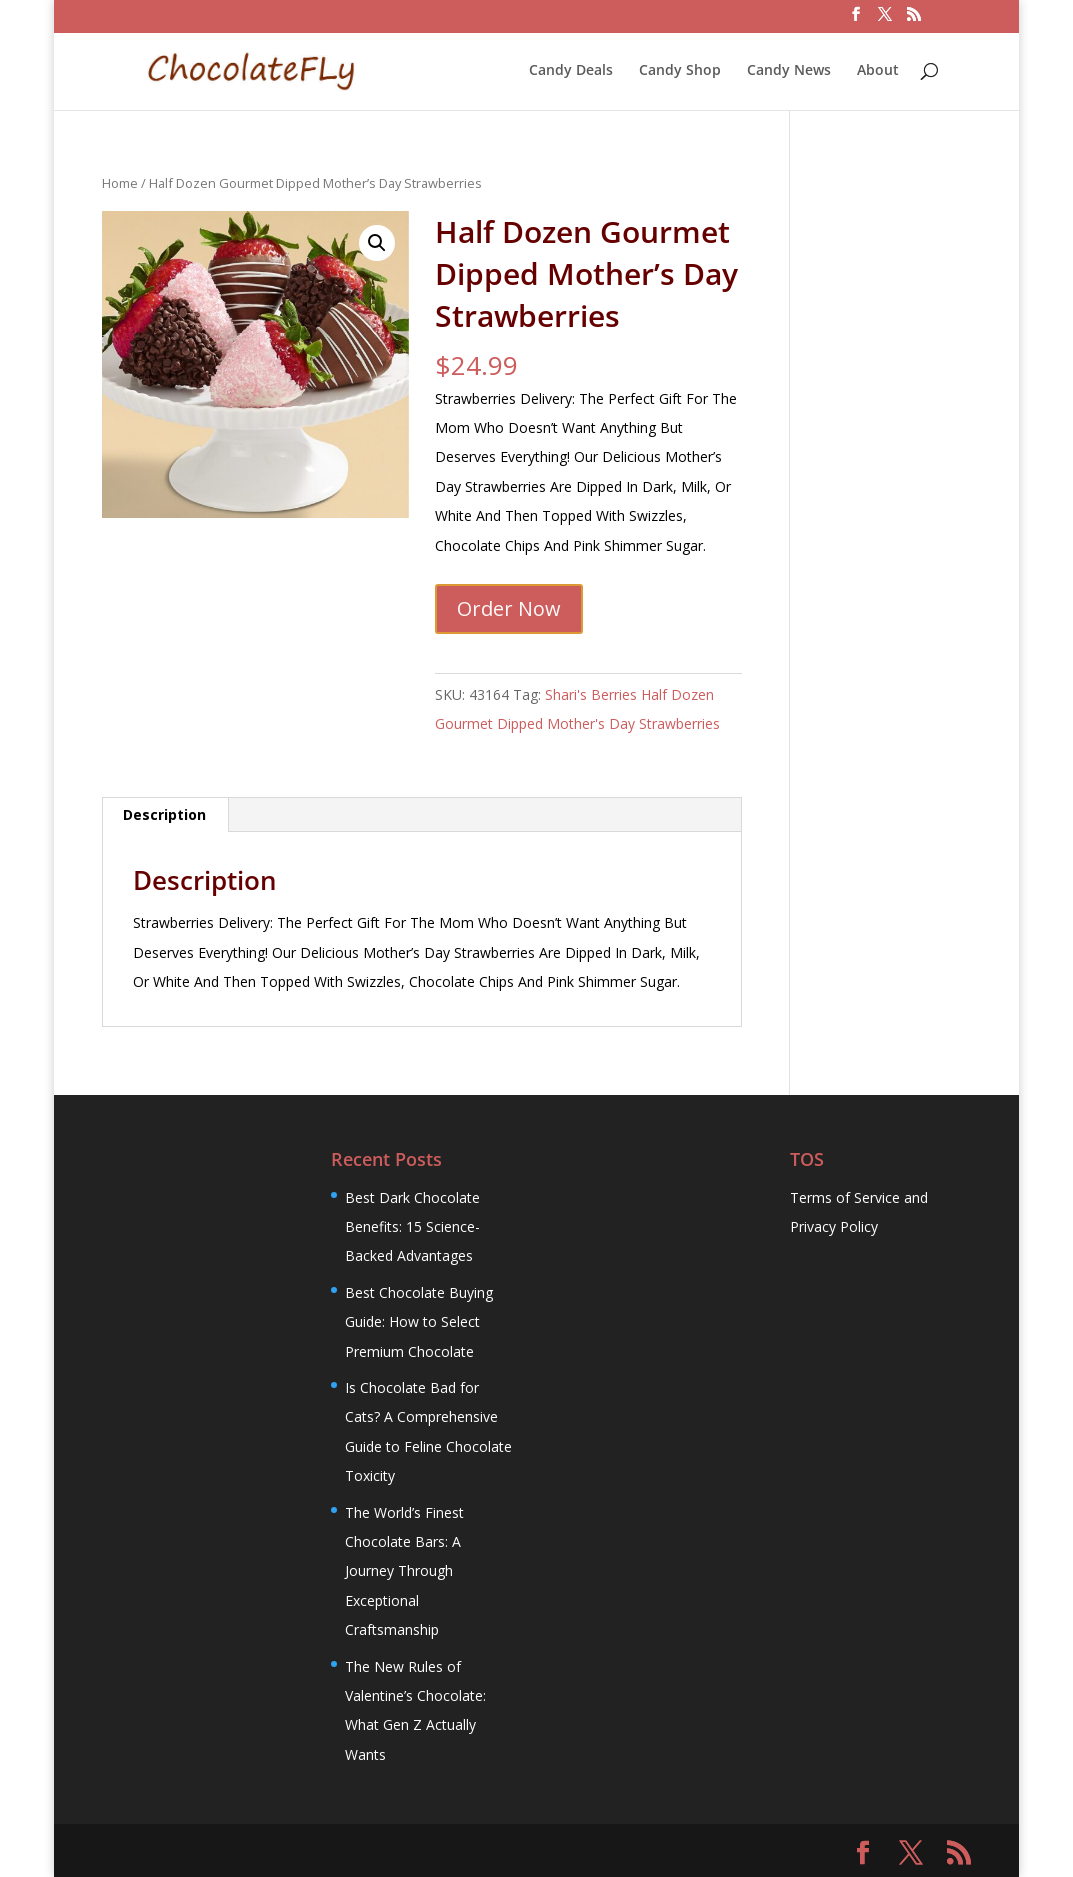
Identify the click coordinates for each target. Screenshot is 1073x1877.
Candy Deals (571, 71)
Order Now (509, 608)
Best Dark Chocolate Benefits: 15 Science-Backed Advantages (412, 1227)
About (878, 71)
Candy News (789, 71)
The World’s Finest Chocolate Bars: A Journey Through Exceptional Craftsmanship (404, 1571)
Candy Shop (680, 71)
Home (120, 183)
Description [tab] (164, 814)
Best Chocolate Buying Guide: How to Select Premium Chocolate (419, 1322)
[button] (377, 243)
